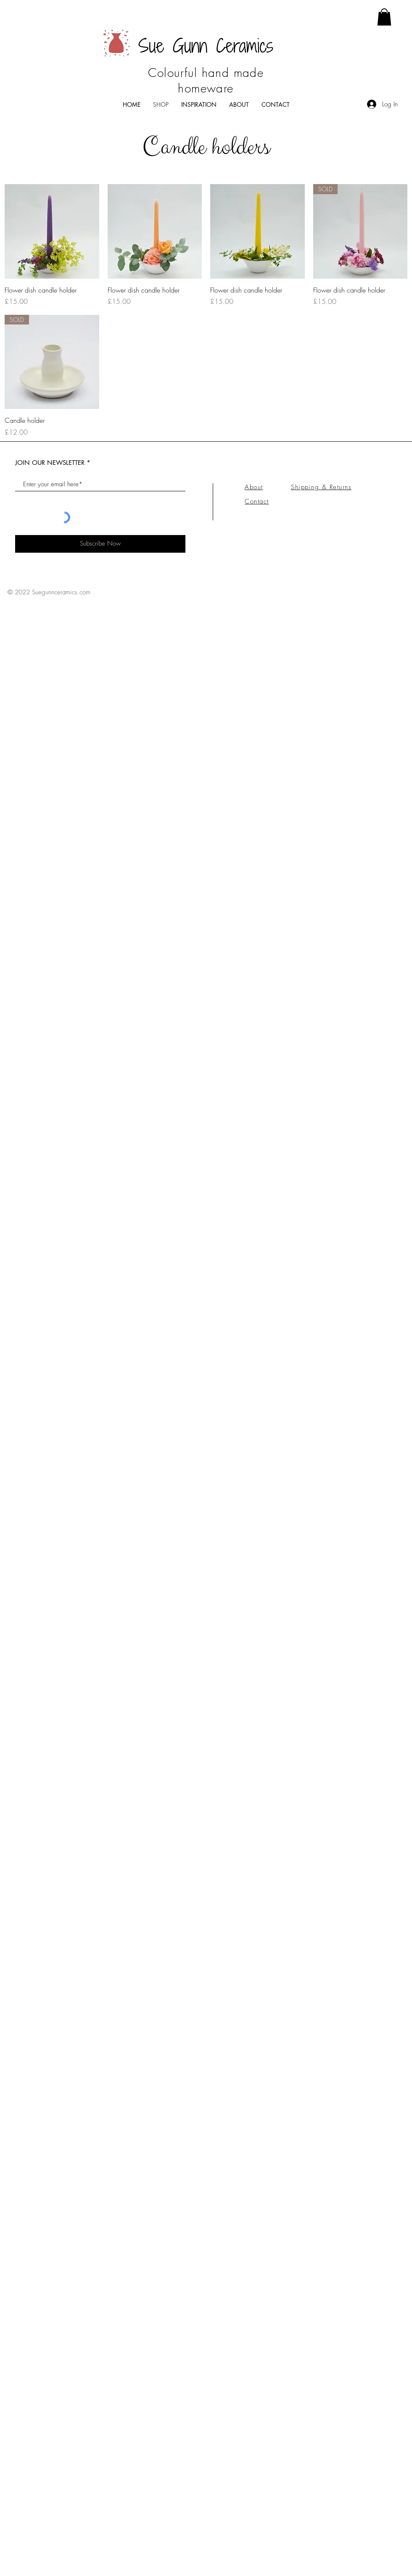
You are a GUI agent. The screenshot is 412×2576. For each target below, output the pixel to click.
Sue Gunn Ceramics (205, 45)
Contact (257, 501)
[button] (384, 17)
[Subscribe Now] (100, 544)
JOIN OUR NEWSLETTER (51, 462)
